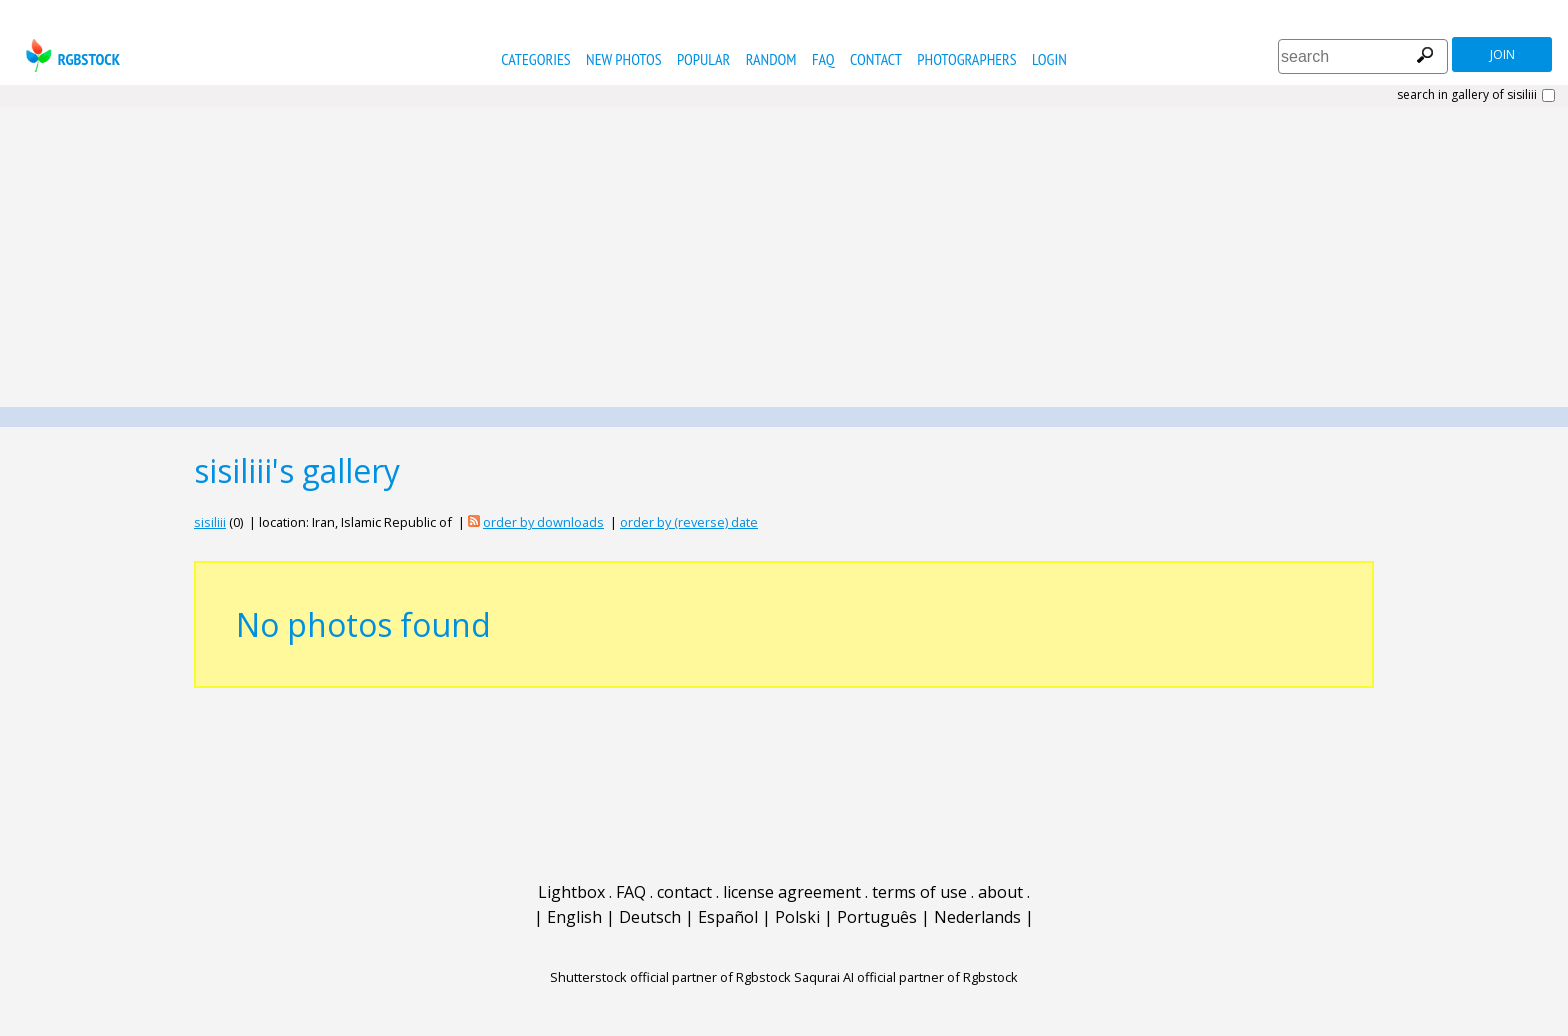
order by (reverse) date (689, 522)
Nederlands (977, 917)
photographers (966, 59)
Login (1049, 59)
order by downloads (543, 522)
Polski (797, 917)
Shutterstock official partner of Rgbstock (670, 977)
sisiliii (210, 522)
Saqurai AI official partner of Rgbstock (906, 977)
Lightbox (571, 892)
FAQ (823, 59)
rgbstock (70, 55)
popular (703, 59)
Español (728, 917)
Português (877, 917)
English (574, 917)
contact (876, 59)
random (771, 59)
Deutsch (650, 917)
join (1502, 54)
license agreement (792, 892)
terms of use (919, 892)
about (1000, 892)
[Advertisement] (784, 257)
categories (535, 59)
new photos (623, 59)
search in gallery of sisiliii (1467, 95)
